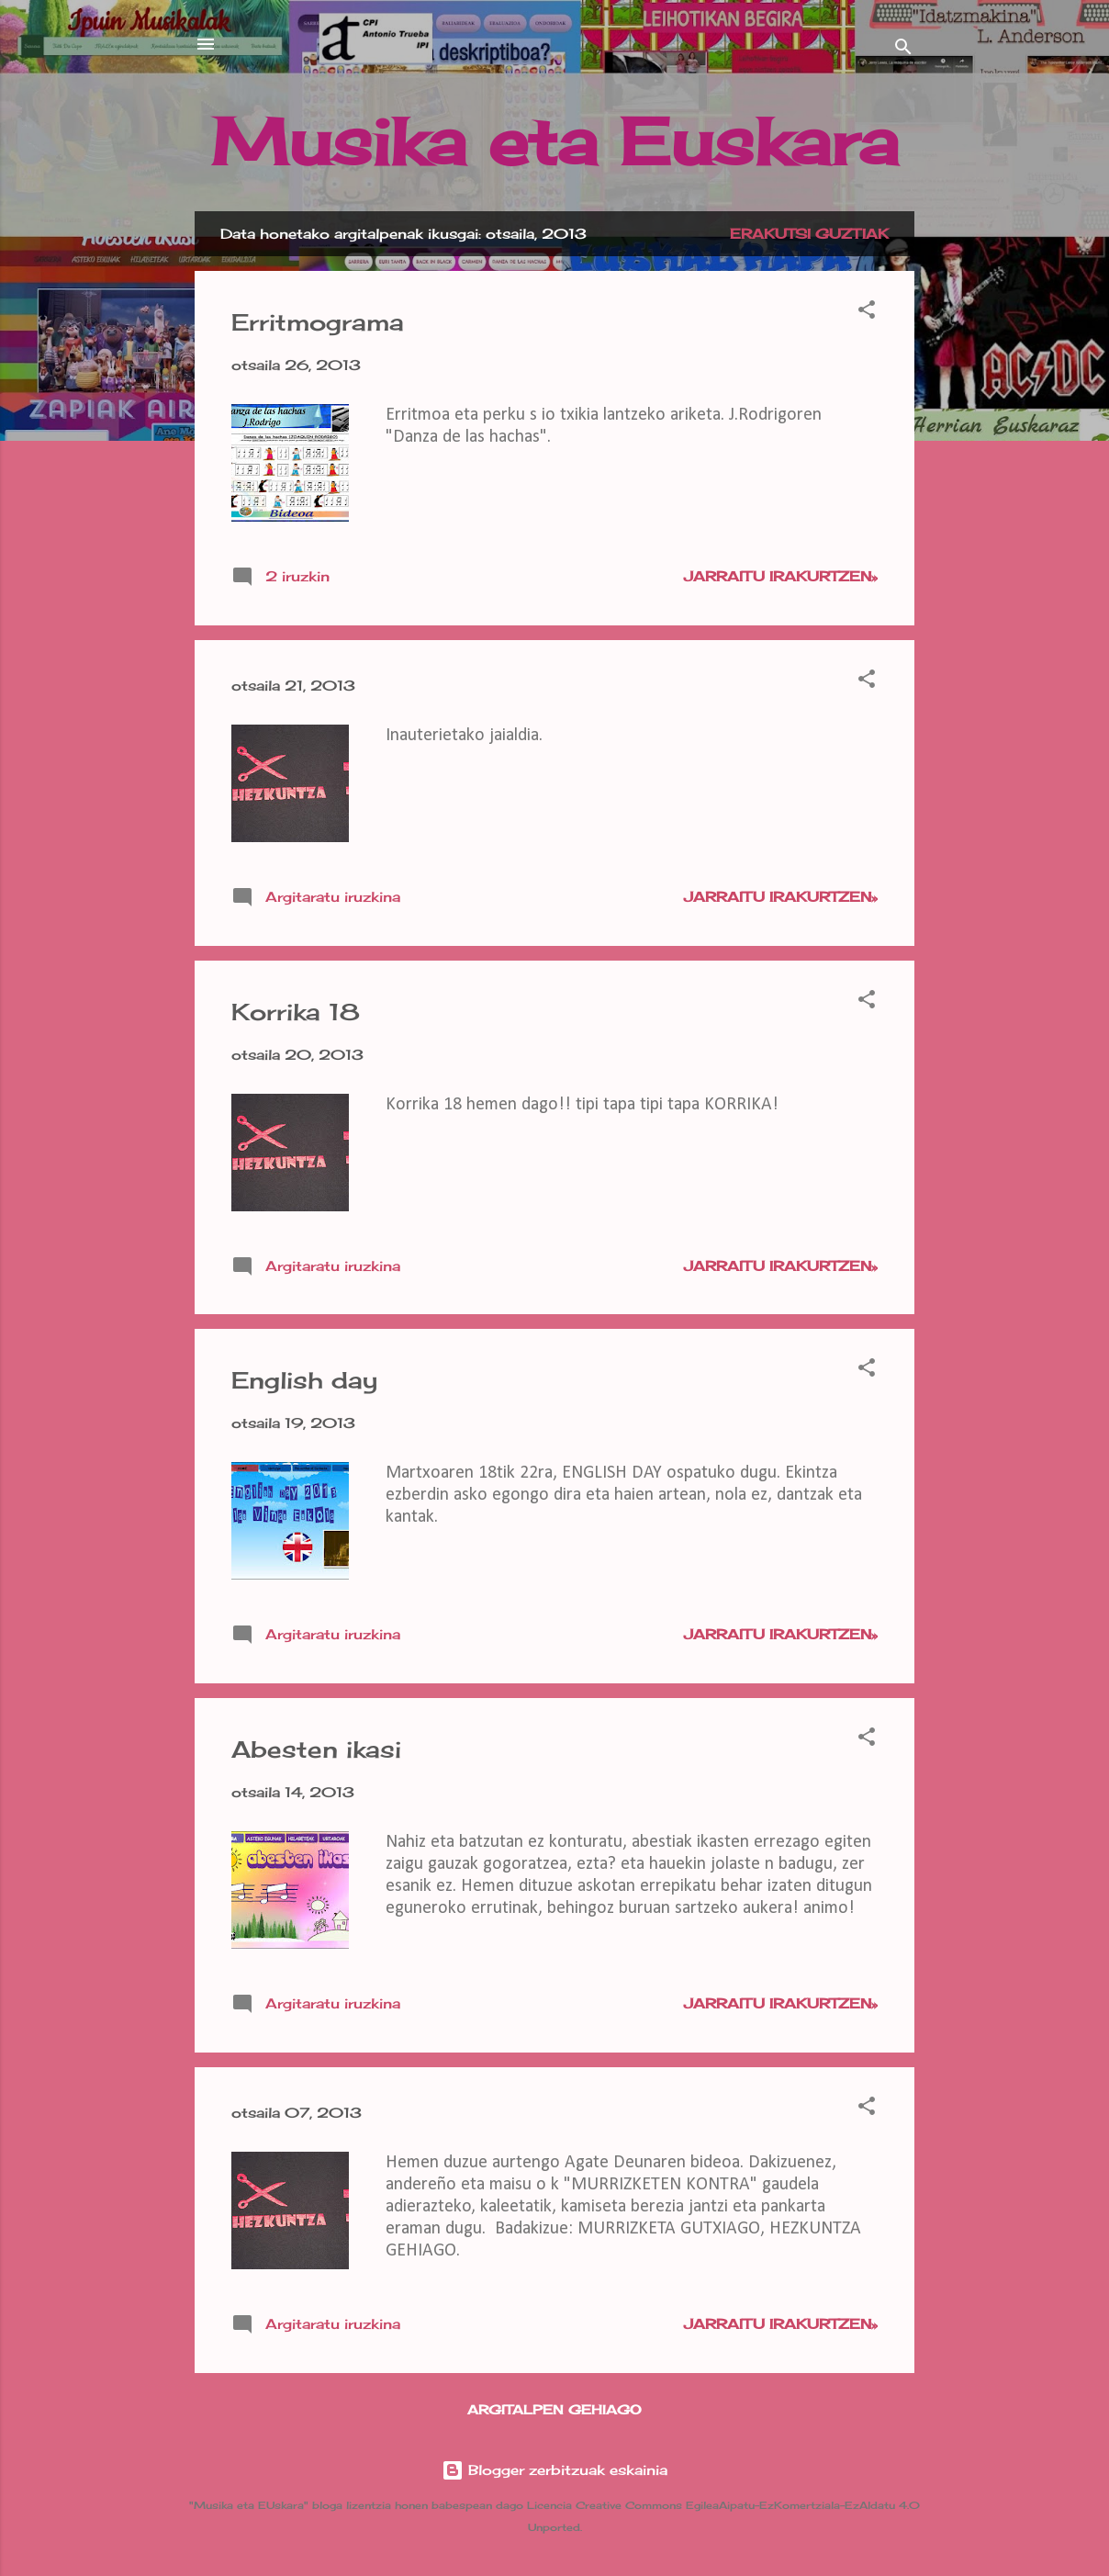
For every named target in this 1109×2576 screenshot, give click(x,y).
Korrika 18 (295, 1011)
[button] (867, 312)
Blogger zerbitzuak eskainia (554, 2470)
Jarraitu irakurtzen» (781, 576)
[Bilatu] (903, 50)
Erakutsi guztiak (809, 233)
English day (304, 1380)
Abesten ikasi (316, 1749)
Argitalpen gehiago (554, 2409)
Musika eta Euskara (555, 141)
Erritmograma (317, 322)
